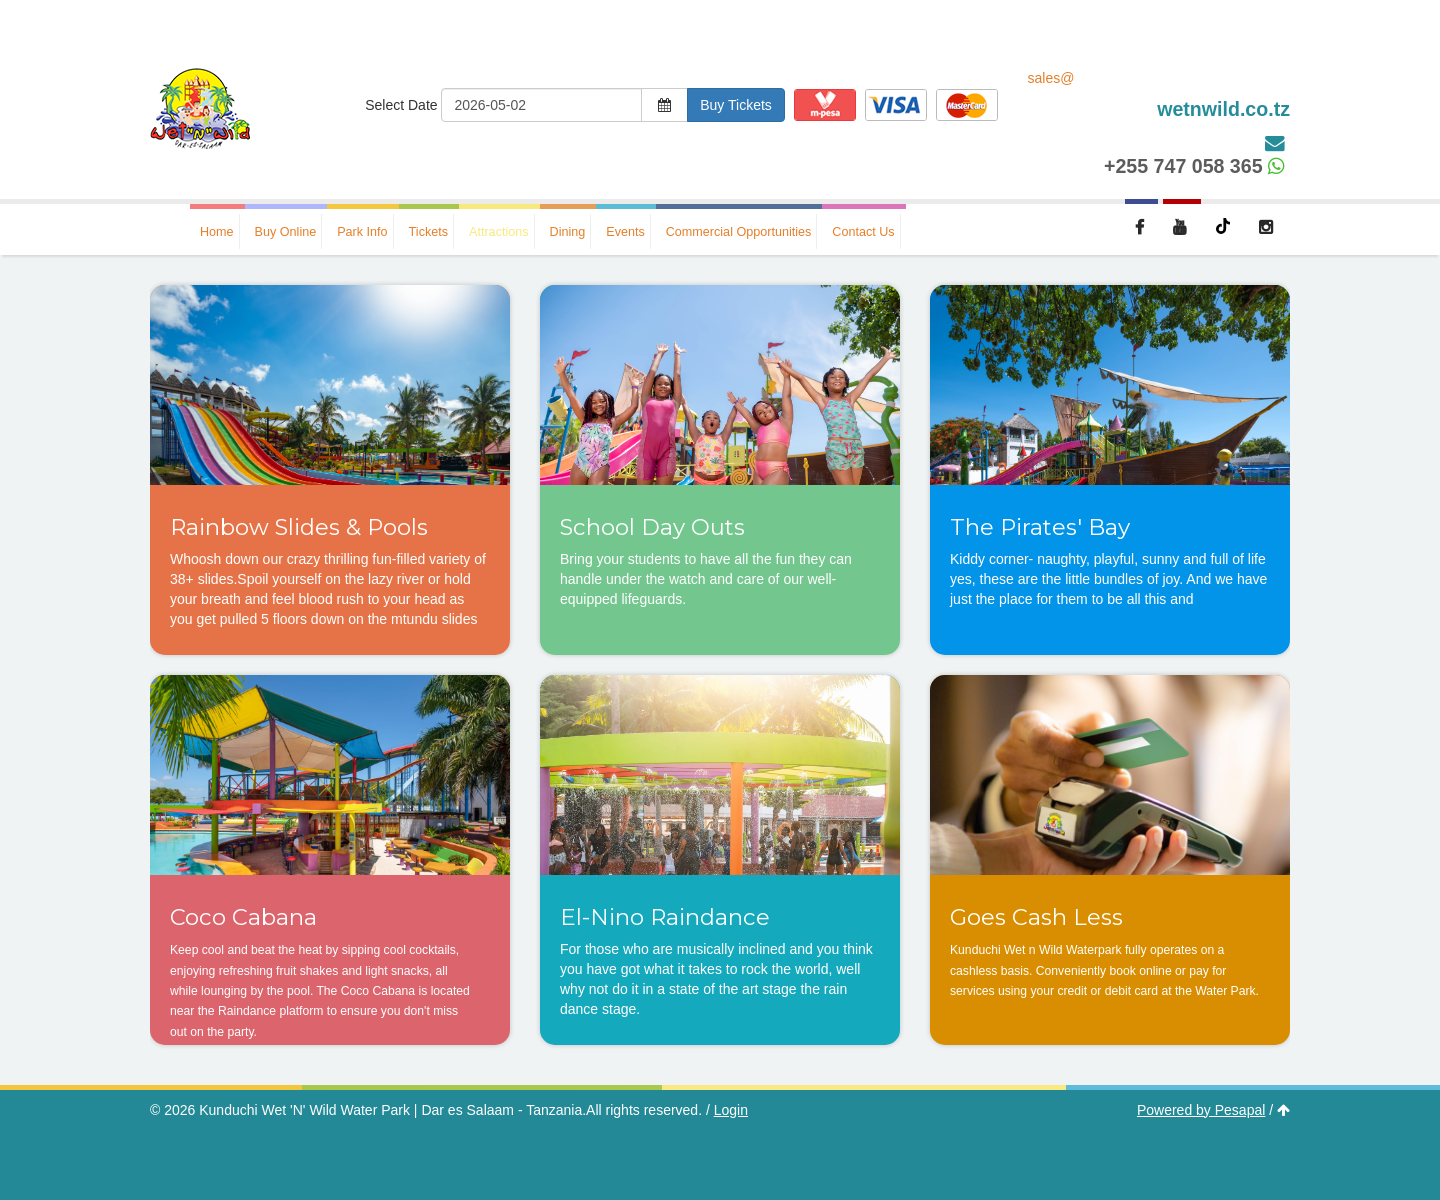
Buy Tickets (736, 105)
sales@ (1159, 96)
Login (731, 1110)
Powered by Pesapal (1201, 1110)
